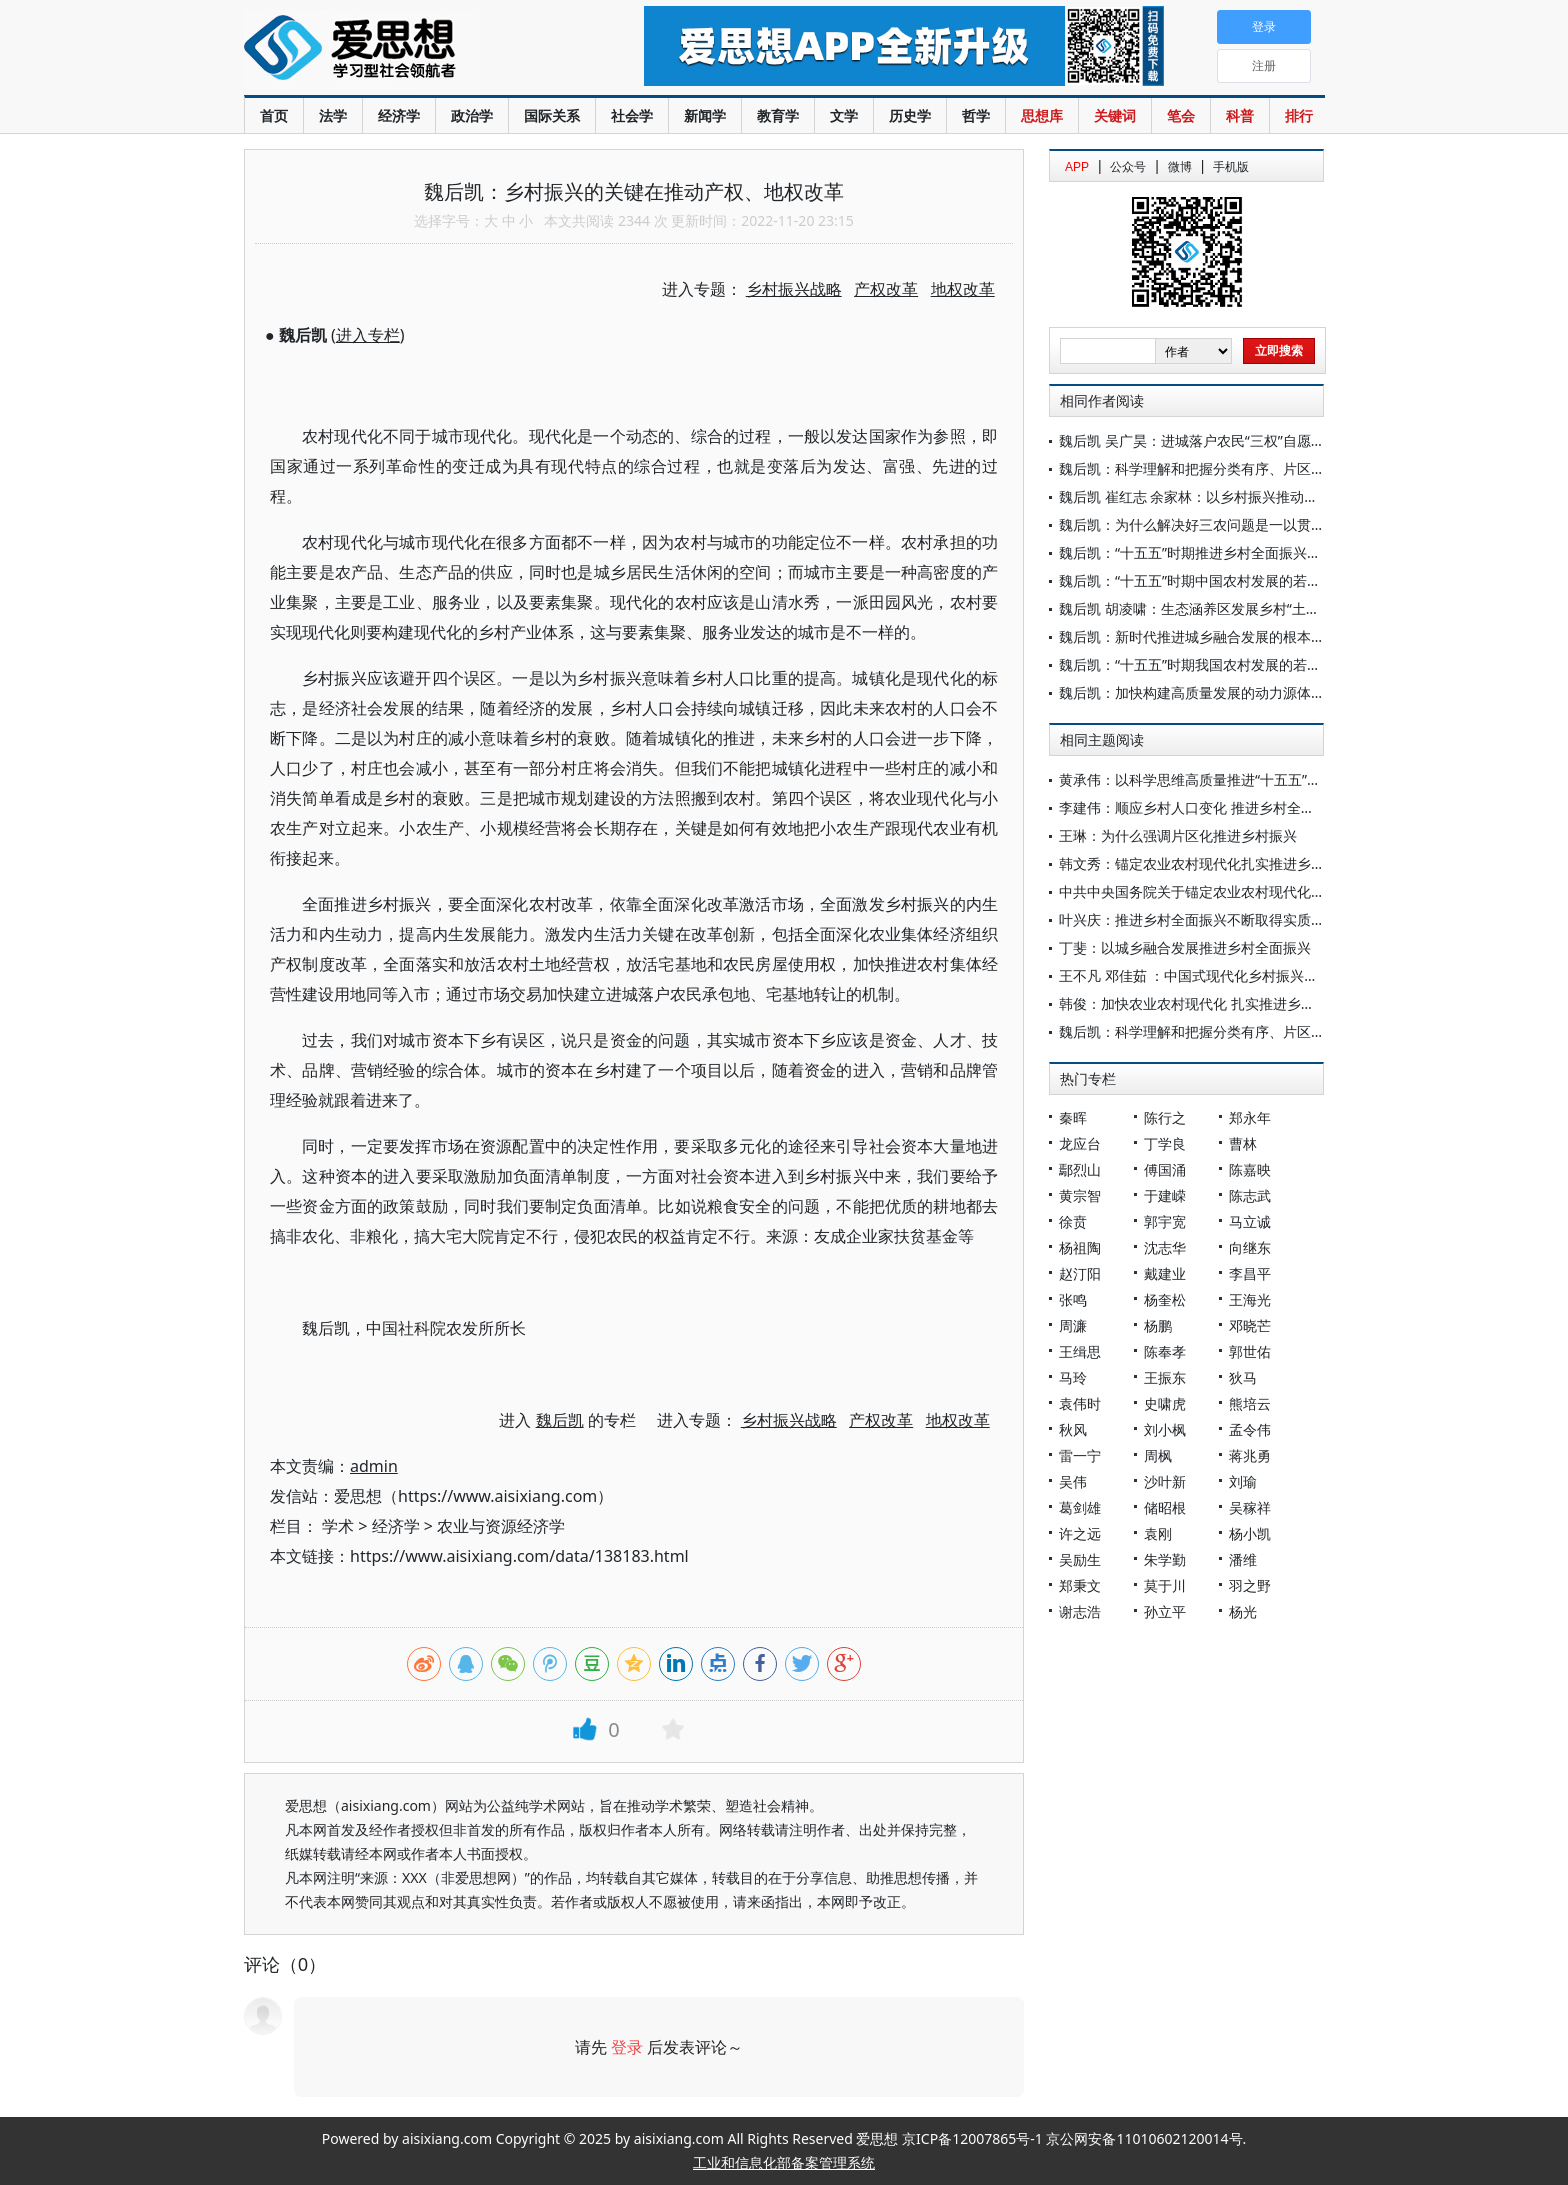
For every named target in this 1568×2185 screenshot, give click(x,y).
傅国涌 (1165, 1169)
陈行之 (1165, 1117)
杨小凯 (1250, 1533)
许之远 (1080, 1533)
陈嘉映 (1250, 1169)
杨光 (1243, 1611)
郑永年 (1250, 1117)
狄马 (1243, 1377)
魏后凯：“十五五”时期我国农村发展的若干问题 (1204, 664)
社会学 (632, 115)
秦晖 (1073, 1117)
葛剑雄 (1080, 1507)
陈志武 (1250, 1195)
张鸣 (1073, 1299)
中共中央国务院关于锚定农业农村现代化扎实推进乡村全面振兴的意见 (1276, 891)
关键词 (1115, 115)
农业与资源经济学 (501, 1526)
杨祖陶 (1080, 1247)
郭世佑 (1250, 1351)
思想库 (1042, 115)
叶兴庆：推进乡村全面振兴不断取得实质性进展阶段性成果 (1241, 919)
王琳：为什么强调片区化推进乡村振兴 (1178, 835)
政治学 (472, 115)
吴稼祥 (1250, 1507)
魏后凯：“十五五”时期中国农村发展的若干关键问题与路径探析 (1253, 580)
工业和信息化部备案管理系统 (784, 2162)
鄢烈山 (1080, 1169)
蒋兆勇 (1250, 1455)
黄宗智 (1080, 1195)
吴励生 (1080, 1559)
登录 (627, 2047)
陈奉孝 (1165, 1351)
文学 (844, 115)
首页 (274, 115)
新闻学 (705, 115)
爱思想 (403, 50)
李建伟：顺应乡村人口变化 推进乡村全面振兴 (1201, 807)
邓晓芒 (1250, 1325)
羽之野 (1250, 1585)
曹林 (1243, 1143)
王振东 (1165, 1377)
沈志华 (1165, 1247)
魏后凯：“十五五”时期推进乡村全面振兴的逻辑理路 (1218, 552)
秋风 (1073, 1429)
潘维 (1243, 1559)
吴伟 (1073, 1481)
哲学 (976, 115)
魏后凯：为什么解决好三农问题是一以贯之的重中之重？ (1234, 524)
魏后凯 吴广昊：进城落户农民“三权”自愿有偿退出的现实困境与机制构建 (1283, 440)
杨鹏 (1158, 1325)
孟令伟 (1250, 1429)
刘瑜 (1243, 1481)
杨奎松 (1165, 1299)
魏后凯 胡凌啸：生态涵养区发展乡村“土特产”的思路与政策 (1241, 608)
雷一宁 (1080, 1455)
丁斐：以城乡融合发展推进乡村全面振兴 (1185, 947)
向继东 (1250, 1247)
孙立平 (1165, 1611)
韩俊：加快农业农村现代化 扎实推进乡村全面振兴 (1215, 1003)
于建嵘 (1165, 1195)
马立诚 (1250, 1221)
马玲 (1073, 1377)
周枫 (1158, 1455)
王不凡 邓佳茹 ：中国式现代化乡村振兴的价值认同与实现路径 (1251, 975)
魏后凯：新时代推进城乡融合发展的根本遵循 (1199, 636)
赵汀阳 (1080, 1273)
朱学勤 (1165, 1559)
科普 (1240, 115)
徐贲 (1073, 1221)
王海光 (1250, 1299)
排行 (1299, 115)
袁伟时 (1080, 1403)
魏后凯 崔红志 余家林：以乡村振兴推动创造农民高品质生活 (1244, 496)
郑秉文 (1080, 1585)
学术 (338, 1526)
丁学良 (1165, 1143)
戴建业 (1165, 1273)
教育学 (778, 115)
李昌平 (1250, 1273)
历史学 (910, 115)
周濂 (1073, 1325)
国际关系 (552, 115)
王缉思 (1080, 1351)
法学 (333, 115)
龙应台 (1080, 1143)
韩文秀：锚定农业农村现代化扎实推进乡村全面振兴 (1220, 863)
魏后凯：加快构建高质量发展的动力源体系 (1192, 692)
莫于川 (1165, 1585)
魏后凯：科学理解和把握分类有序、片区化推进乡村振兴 (1234, 468)
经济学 (399, 115)
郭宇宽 (1165, 1221)
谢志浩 (1080, 1611)
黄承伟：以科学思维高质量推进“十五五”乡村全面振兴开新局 (1246, 779)
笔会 (1181, 115)
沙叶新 (1165, 1481)
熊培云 (1250, 1403)
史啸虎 (1165, 1403)
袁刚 (1158, 1533)
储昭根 (1165, 1507)
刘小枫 (1165, 1429)
